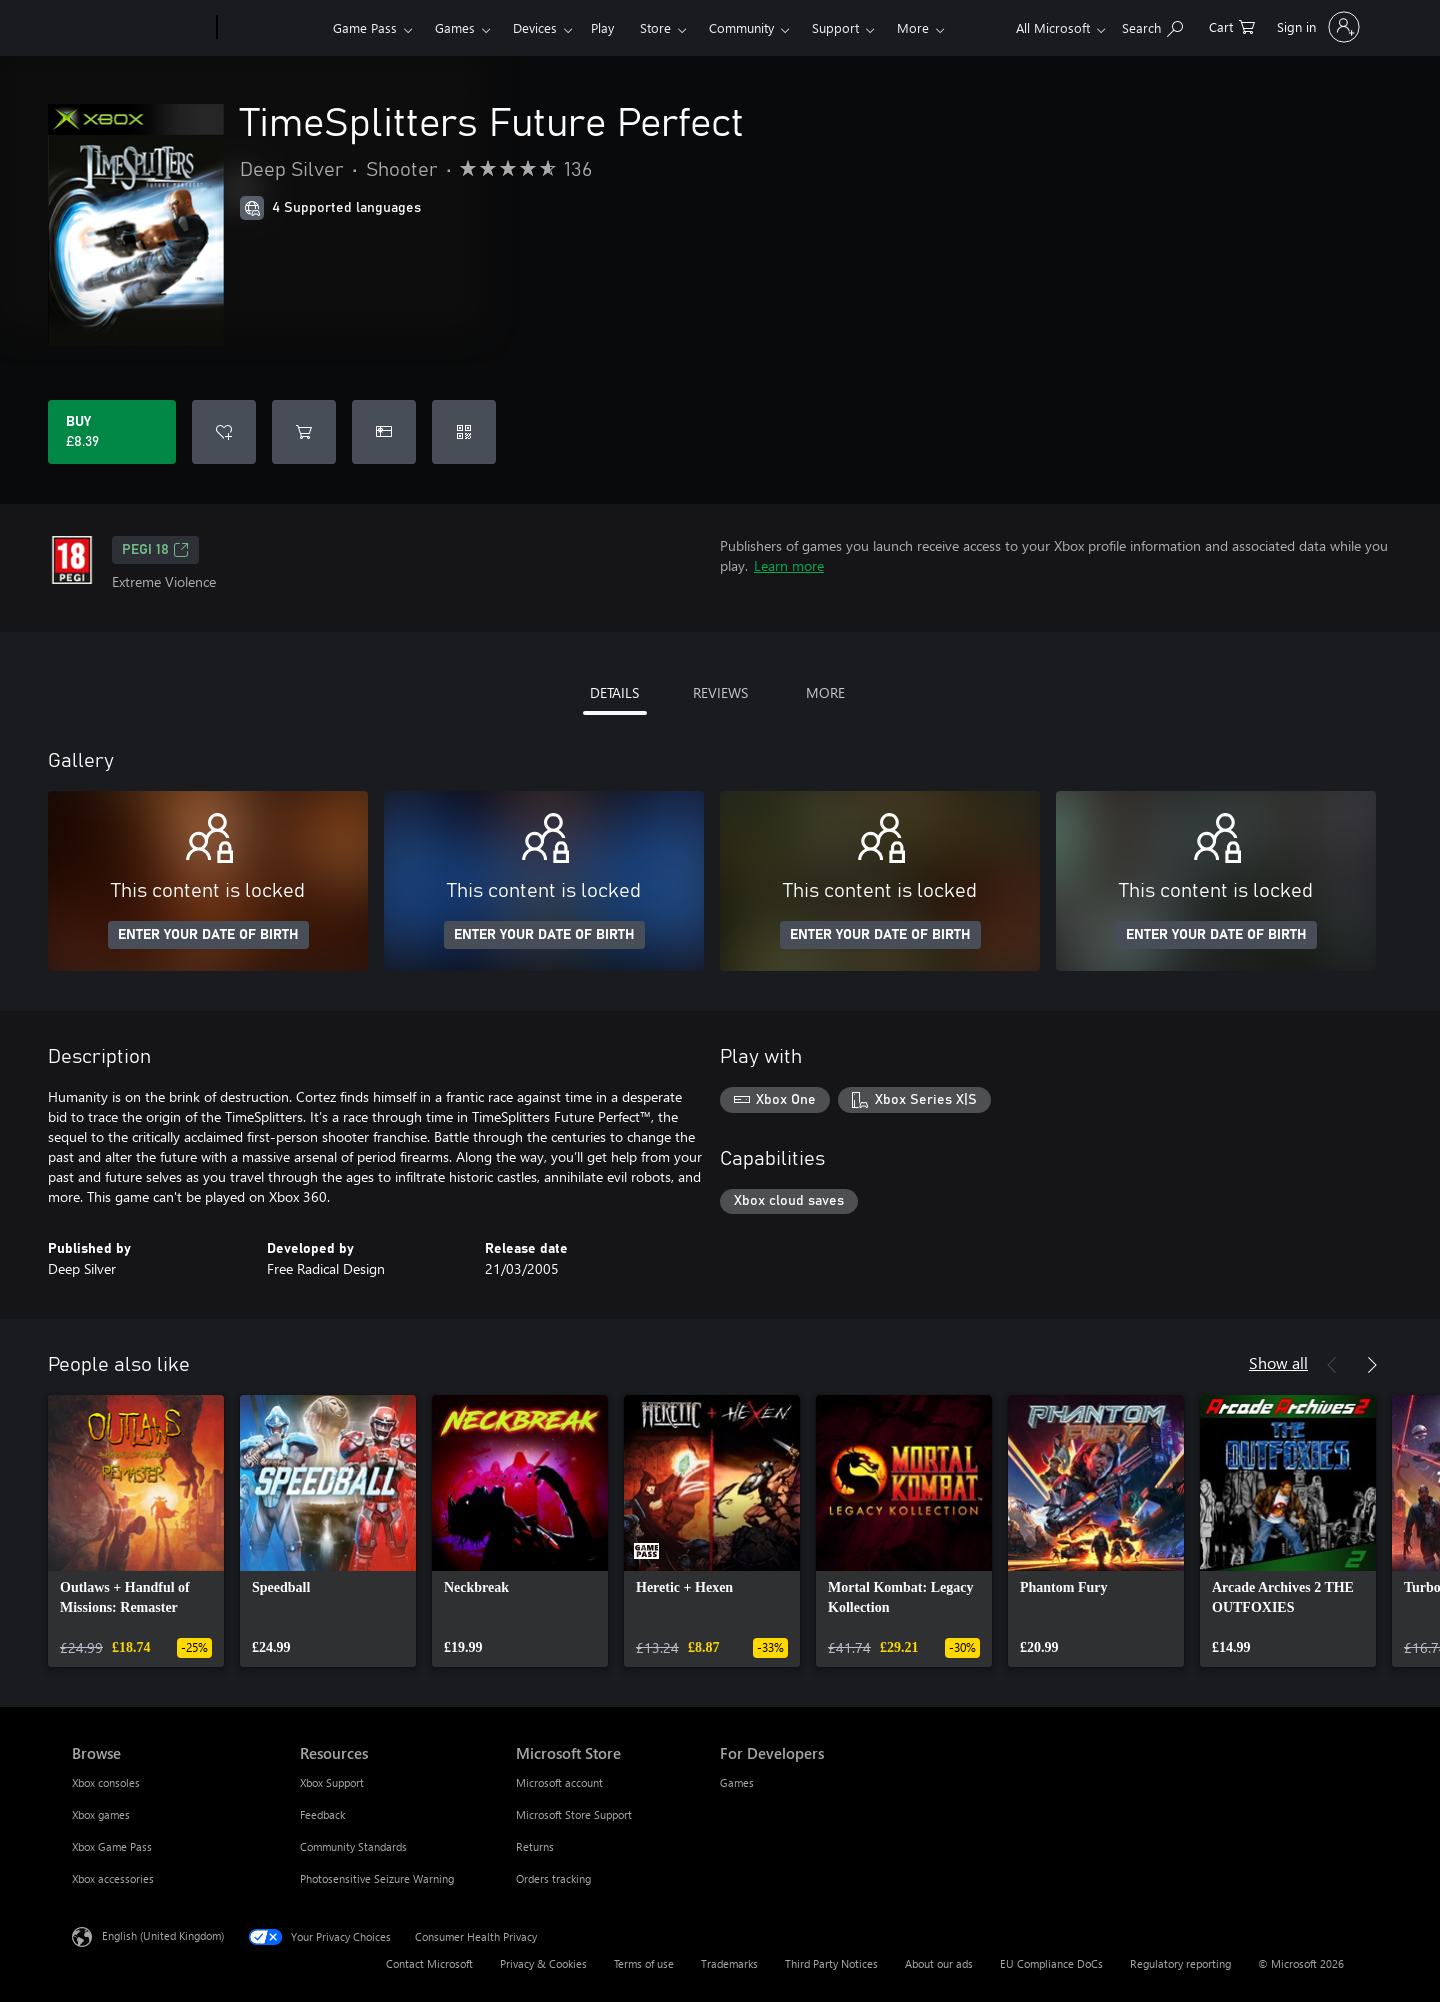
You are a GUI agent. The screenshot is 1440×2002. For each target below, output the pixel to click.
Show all (1278, 1362)
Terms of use (644, 1963)
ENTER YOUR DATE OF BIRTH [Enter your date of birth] (208, 935)
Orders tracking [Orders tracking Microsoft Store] (553, 1878)
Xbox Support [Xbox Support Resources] (332, 1782)
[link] (136, 1531)
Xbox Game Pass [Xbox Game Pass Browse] (112, 1846)
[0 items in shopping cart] (1232, 25)
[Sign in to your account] (1316, 27)
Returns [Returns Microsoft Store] (535, 1846)
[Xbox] (272, 28)
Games (455, 27)
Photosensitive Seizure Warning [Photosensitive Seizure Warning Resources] (377, 1878)
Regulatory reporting (1180, 1963)
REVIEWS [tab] (720, 692)
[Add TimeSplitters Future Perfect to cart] (304, 432)
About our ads (939, 1963)
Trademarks (729, 1963)
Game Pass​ (365, 27)
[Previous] (1332, 1365)
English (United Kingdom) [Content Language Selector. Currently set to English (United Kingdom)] (163, 1935)
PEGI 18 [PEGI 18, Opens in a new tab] (155, 550)
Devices (535, 27)
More (913, 27)
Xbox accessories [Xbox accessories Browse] (113, 1878)
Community (741, 27)
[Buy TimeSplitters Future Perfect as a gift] (384, 432)
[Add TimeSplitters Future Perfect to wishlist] (224, 432)
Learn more (789, 565)
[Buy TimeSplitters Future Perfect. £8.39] (112, 432)
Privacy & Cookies (543, 1963)
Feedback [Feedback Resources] (322, 1814)
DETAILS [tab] (614, 692)
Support (835, 27)
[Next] (1372, 1365)
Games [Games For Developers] (737, 1782)
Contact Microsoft (429, 1963)
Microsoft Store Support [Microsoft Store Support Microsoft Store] (574, 1814)
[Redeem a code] (464, 432)
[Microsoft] (140, 28)
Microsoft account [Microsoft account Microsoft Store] (559, 1782)
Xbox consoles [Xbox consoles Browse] (106, 1782)
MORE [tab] (825, 692)
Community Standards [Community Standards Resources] (353, 1846)
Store (655, 27)
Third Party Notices (831, 1963)
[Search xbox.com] (1152, 25)
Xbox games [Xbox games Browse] (101, 1814)
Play (602, 27)
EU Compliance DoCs (1051, 1963)
